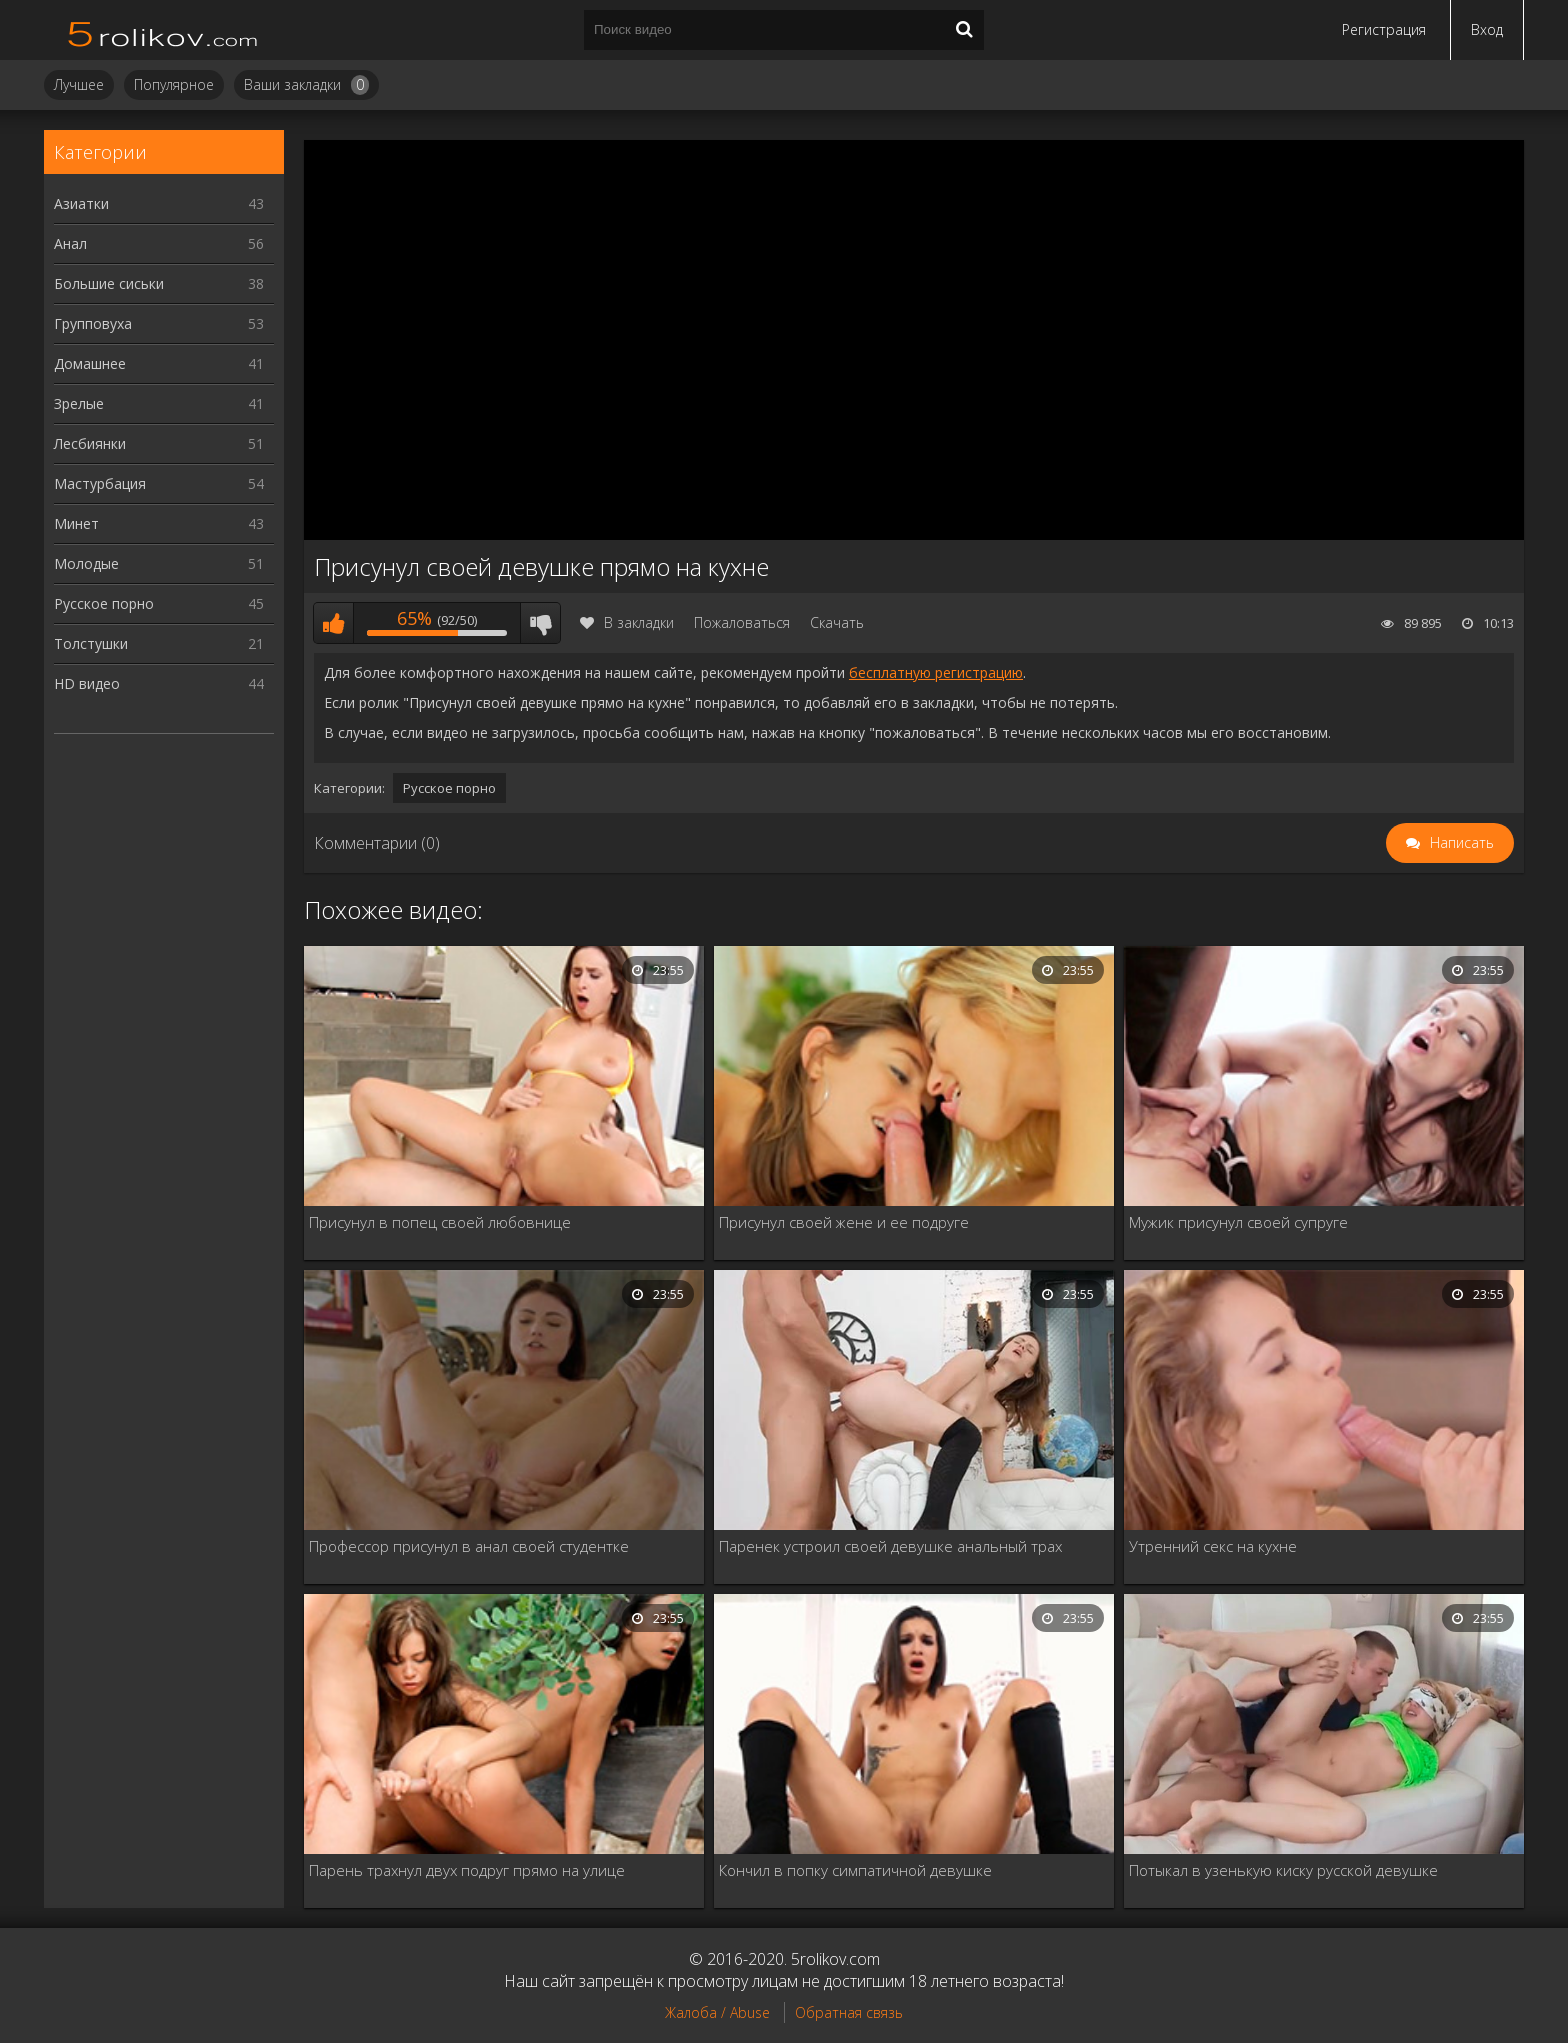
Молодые (159, 563)
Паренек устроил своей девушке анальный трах (890, 1546)
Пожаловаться (742, 622)
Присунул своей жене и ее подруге (844, 1222)
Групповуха (159, 323)
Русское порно (159, 603)
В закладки (627, 622)
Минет (159, 523)
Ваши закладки (306, 85)
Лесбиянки (159, 443)
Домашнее (159, 363)
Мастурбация (159, 483)
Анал (159, 243)
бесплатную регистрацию (936, 672)
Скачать (837, 622)
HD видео (159, 683)
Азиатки (159, 203)
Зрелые (159, 403)
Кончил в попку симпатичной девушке (855, 1870)
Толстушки (159, 643)
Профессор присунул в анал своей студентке (469, 1546)
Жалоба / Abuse (717, 2012)
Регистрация (1384, 29)
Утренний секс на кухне (1213, 1546)
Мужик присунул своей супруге (1238, 1222)
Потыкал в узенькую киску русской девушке (1283, 1870)
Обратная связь (849, 2012)
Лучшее (79, 84)
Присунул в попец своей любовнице (440, 1222)
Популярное (174, 84)
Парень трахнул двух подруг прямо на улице (467, 1870)
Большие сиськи (159, 283)
